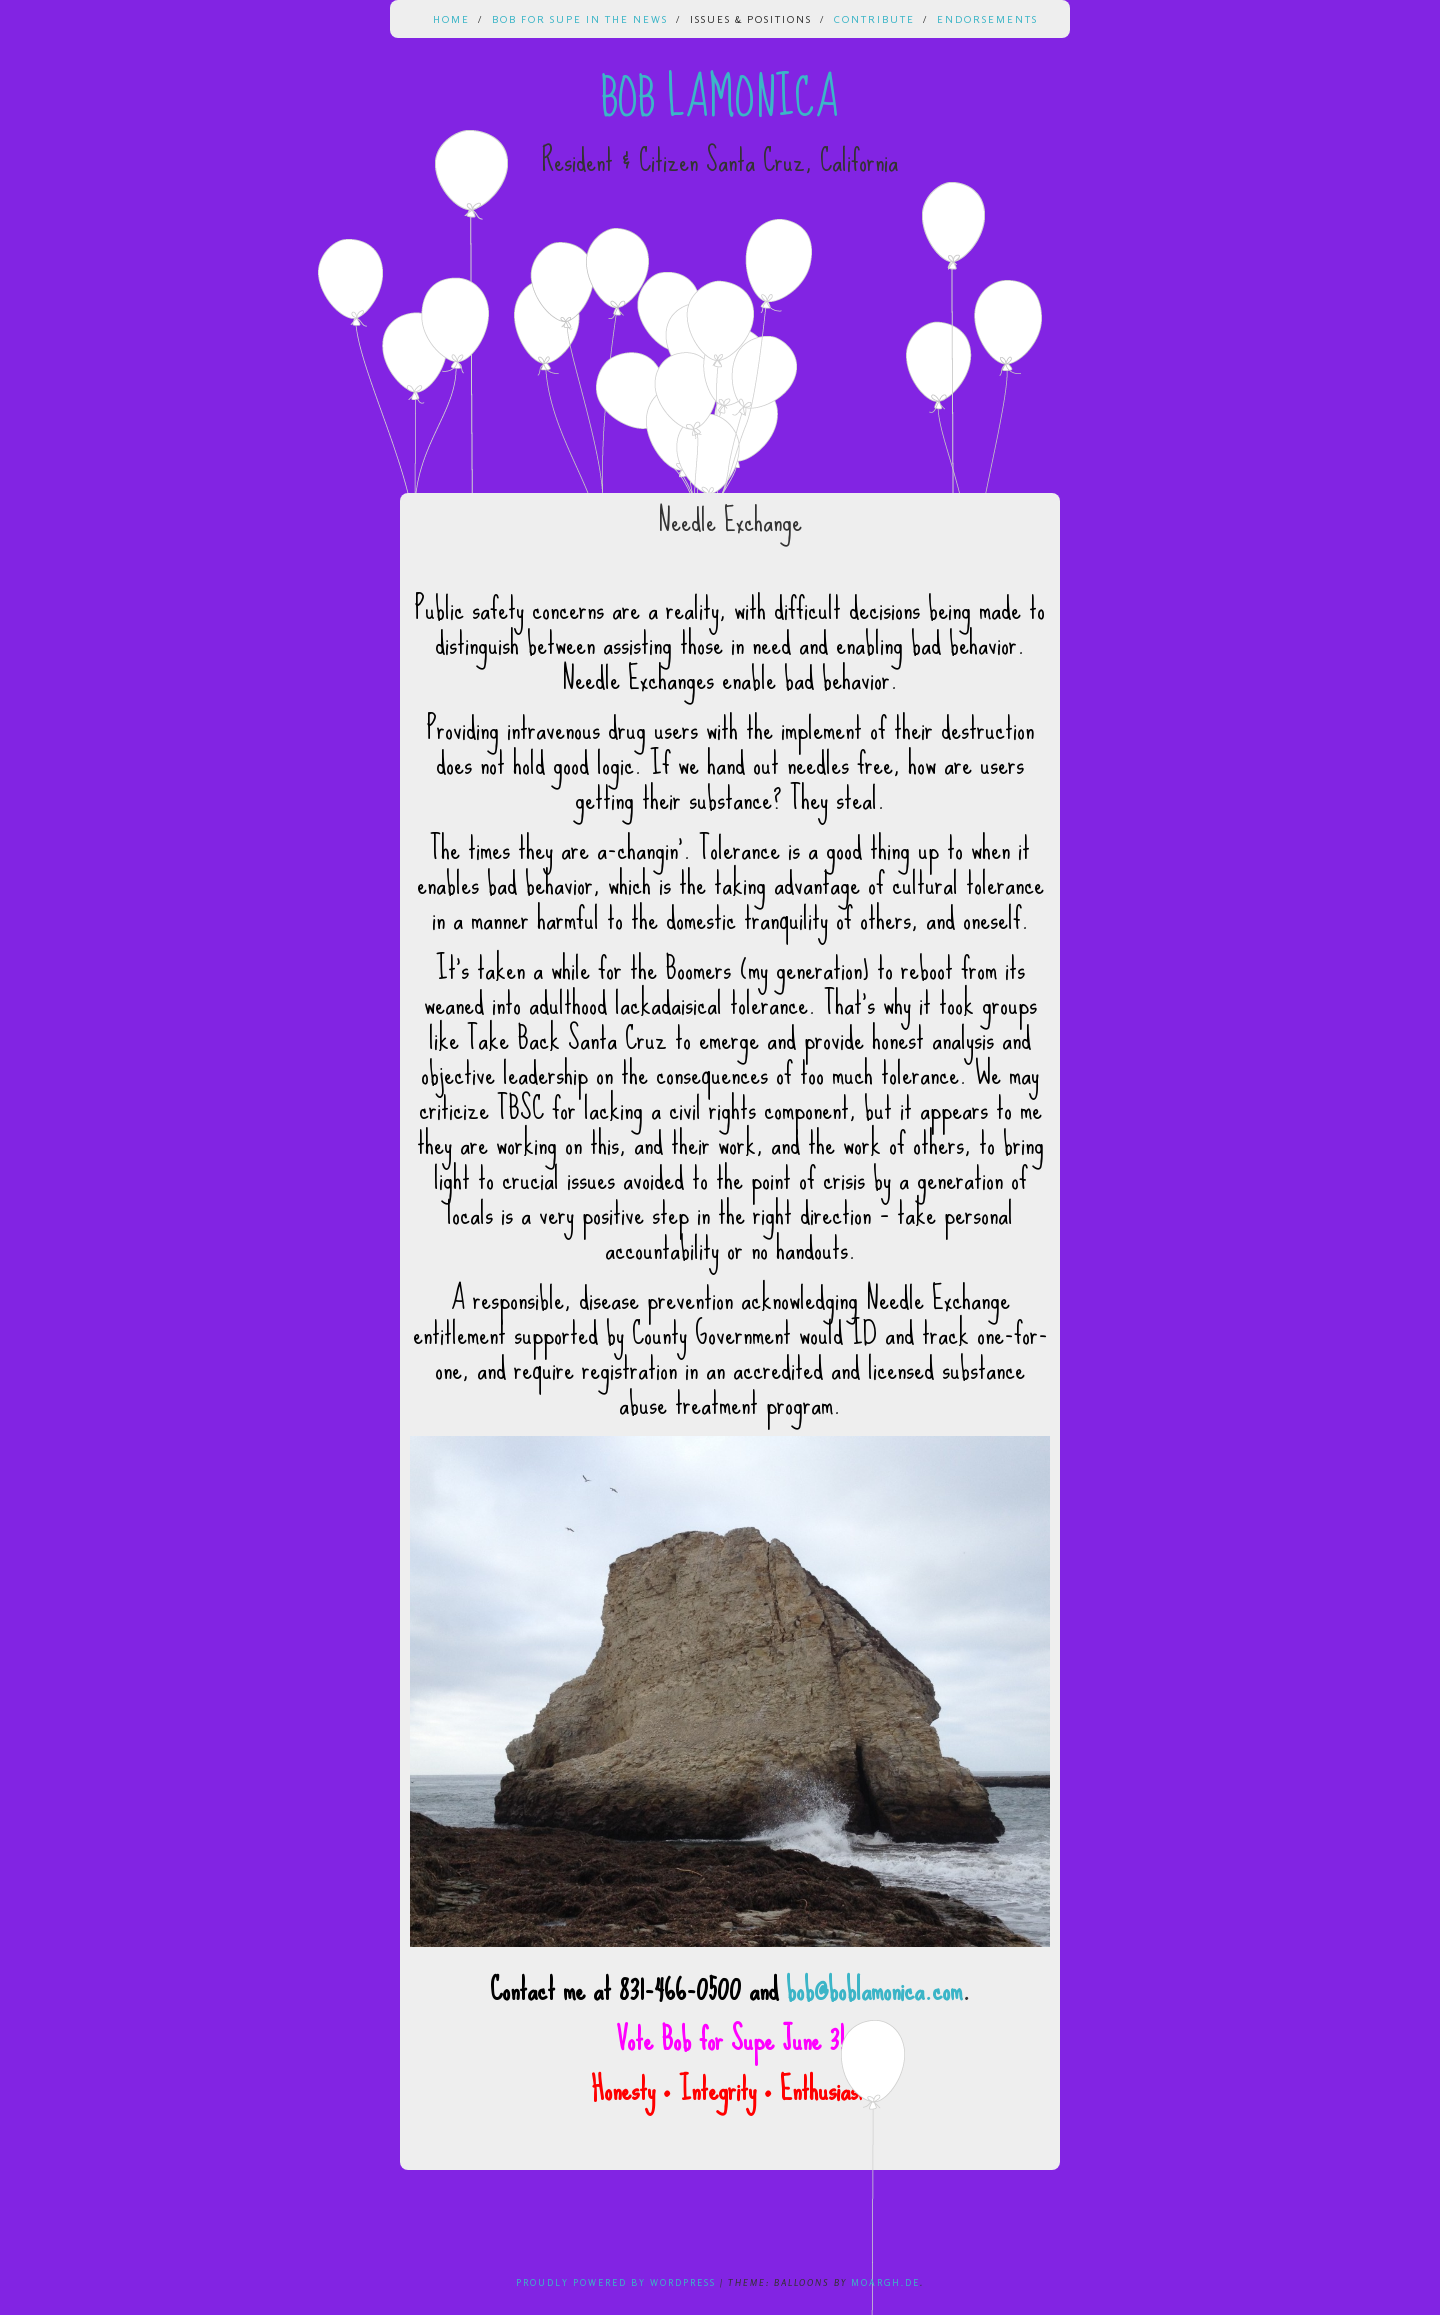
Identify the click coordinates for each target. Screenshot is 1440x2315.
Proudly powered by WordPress (616, 2282)
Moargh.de (885, 2282)
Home (451, 19)
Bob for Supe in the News (580, 19)
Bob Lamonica (720, 98)
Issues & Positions (751, 19)
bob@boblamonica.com (874, 1989)
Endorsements (987, 19)
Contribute (874, 19)
